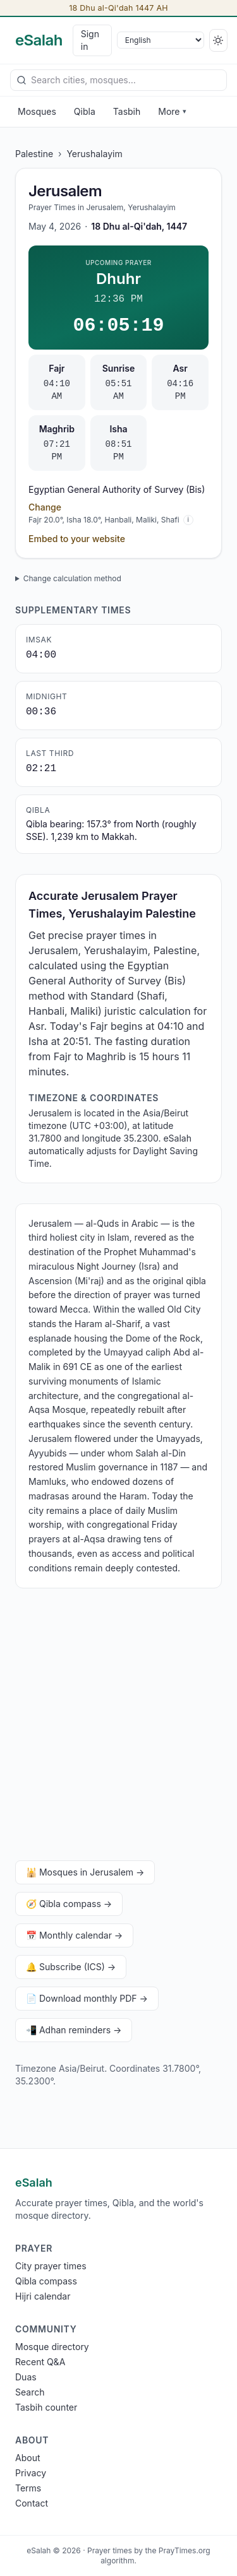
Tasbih (127, 111)
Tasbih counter (46, 2407)
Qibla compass (46, 2281)
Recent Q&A (40, 2361)
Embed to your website (76, 538)
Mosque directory (52, 2346)
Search (29, 2392)
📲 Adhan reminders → (73, 2029)
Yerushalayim (94, 153)
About (27, 2457)
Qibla (84, 111)
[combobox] (118, 80)
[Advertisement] (118, 1727)
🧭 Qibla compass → (69, 1903)
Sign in (90, 40)
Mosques (37, 111)
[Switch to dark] (218, 40)
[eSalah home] (39, 40)
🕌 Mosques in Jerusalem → (85, 1872)
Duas (26, 2377)
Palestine (34, 153)
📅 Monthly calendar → (74, 1935)
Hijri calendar (42, 2296)
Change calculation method (72, 578)
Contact (31, 2503)
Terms (28, 2488)
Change (44, 507)
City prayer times (51, 2265)
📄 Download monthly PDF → (87, 1998)
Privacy (30, 2472)
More (172, 111)
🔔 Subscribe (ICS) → (71, 1966)
